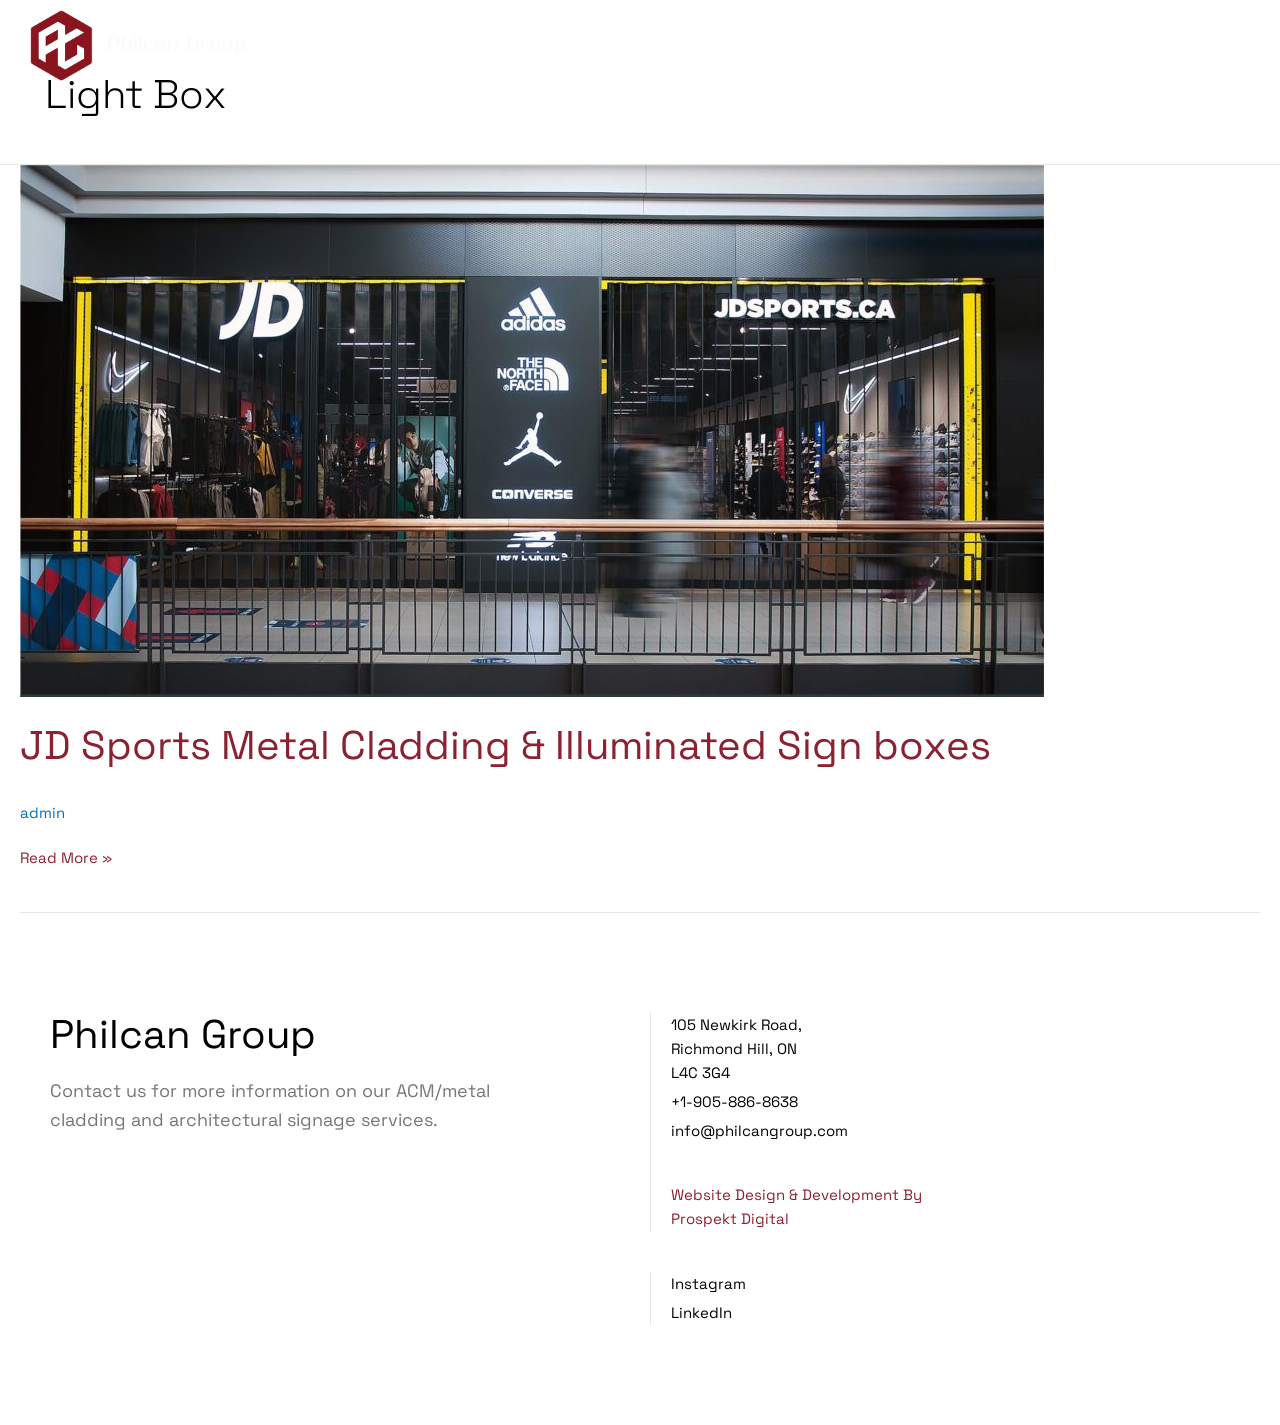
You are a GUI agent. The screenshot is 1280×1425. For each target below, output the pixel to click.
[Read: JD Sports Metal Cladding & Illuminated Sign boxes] (532, 429)
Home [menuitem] (765, 47)
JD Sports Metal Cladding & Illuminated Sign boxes (505, 745)
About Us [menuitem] (856, 47)
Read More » (66, 856)
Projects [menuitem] (1086, 47)
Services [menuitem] (971, 47)
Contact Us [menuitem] (1203, 47)
